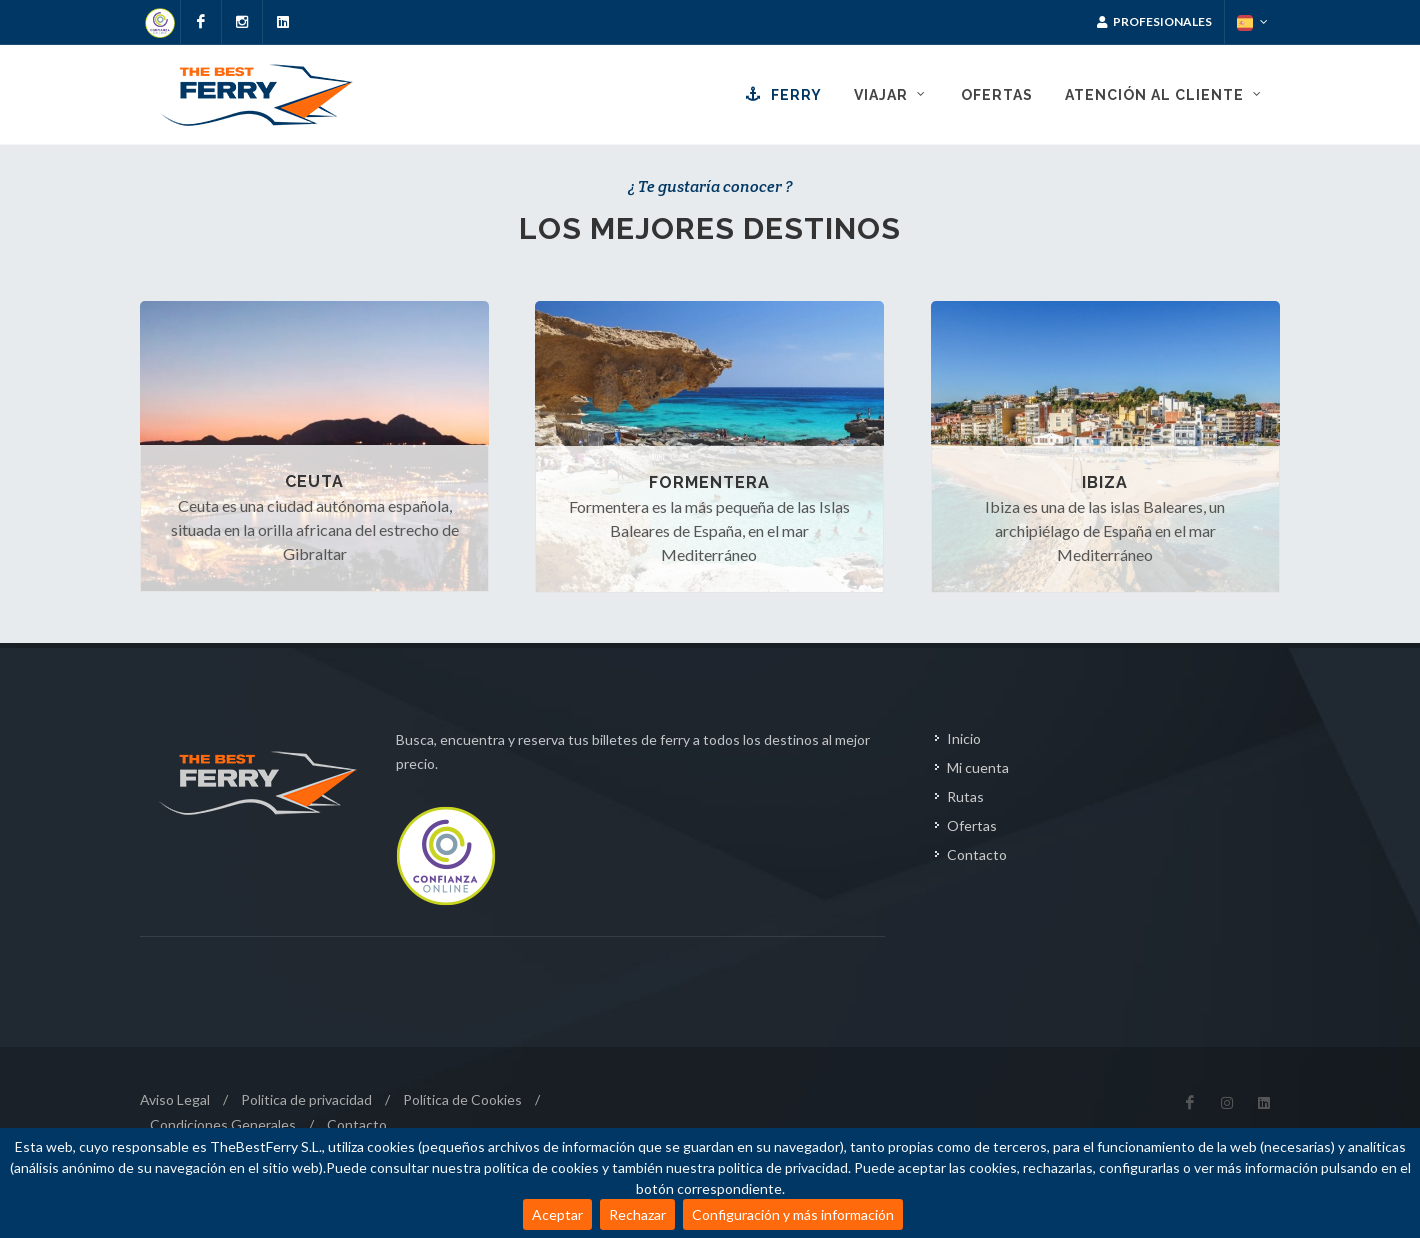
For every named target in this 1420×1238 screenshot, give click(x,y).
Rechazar (637, 1214)
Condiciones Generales (223, 1124)
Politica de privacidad (306, 1099)
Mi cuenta (978, 767)
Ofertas (972, 825)
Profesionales (1154, 22)
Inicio (964, 738)
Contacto (977, 854)
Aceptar (557, 1214)
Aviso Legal (175, 1099)
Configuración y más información (793, 1214)
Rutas (965, 796)
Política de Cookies (462, 1099)
